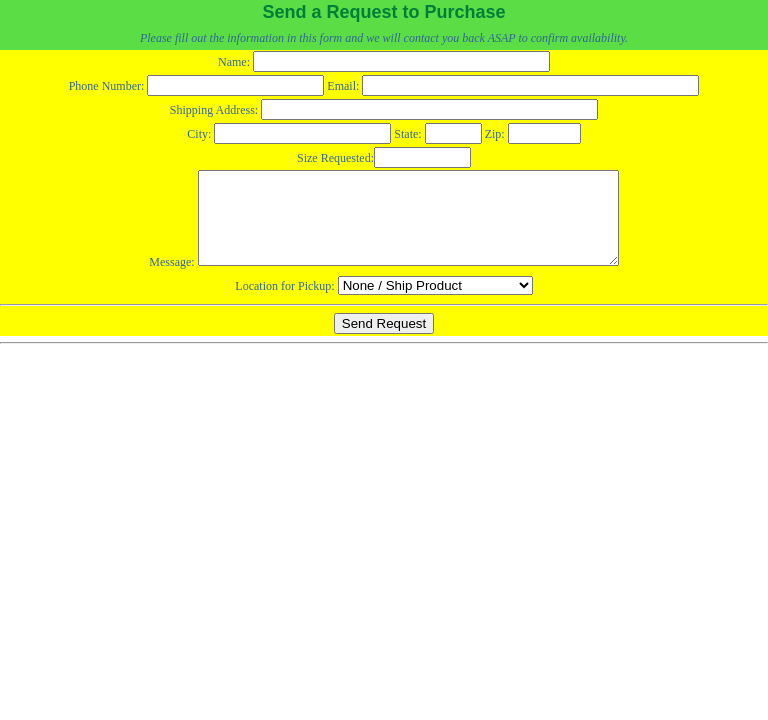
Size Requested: (384, 158)
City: (289, 134)
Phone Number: (197, 86)
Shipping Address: (384, 110)
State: (437, 134)
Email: (513, 86)
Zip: (533, 134)
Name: (384, 62)
